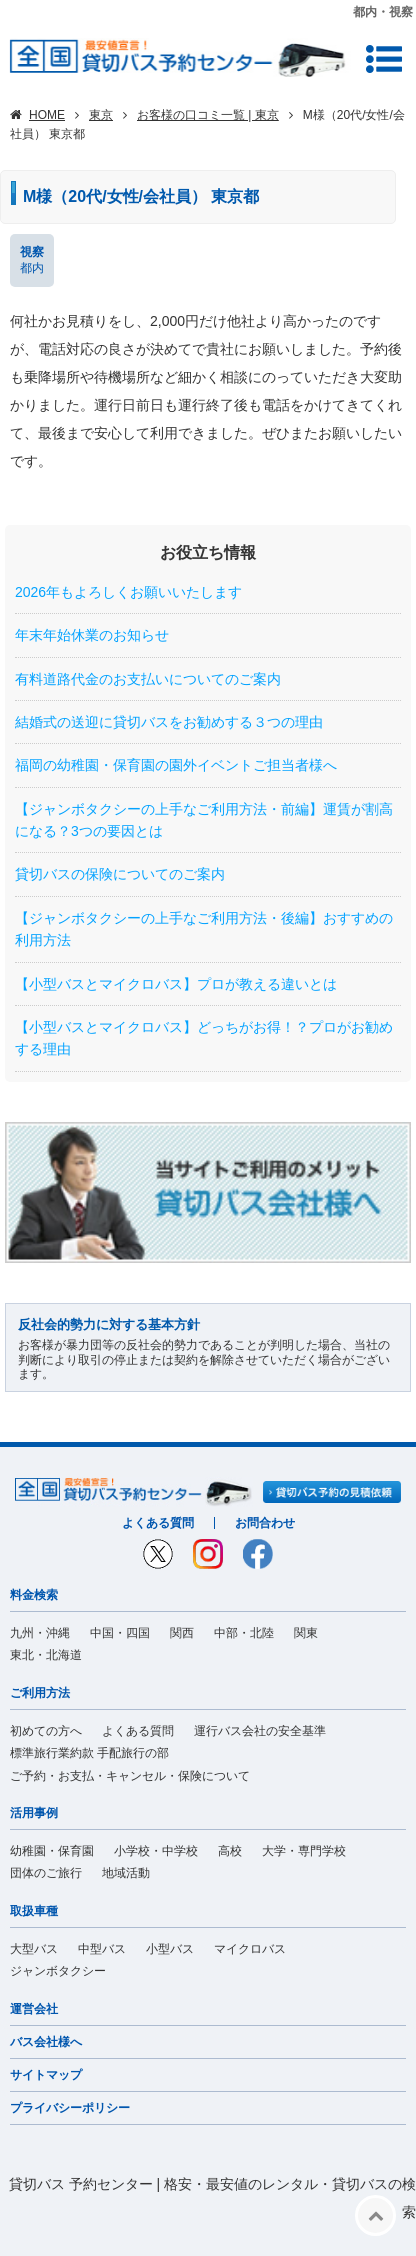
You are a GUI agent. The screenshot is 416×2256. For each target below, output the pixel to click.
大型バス (34, 1949)
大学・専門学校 (304, 1851)
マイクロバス (250, 1949)
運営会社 (34, 2009)
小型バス (170, 1949)
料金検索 (34, 1595)
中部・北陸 (244, 1633)
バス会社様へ (46, 2042)
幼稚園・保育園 (52, 1851)
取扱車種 (34, 1911)
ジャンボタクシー (58, 1971)
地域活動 (126, 1873)
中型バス (102, 1949)
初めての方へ (46, 1731)
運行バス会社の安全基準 (260, 1731)
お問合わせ (265, 1523)
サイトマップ (46, 2075)
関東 (306, 1633)
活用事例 (34, 1813)
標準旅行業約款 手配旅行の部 (89, 1753)
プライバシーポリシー (70, 2108)
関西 (182, 1633)
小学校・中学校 (156, 1851)
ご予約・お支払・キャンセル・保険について (130, 1776)
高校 (230, 1851)
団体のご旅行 (46, 1873)
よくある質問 (158, 1523)
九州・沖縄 (40, 1633)
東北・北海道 (46, 1655)
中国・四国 (120, 1633)
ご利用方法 (40, 1693)
